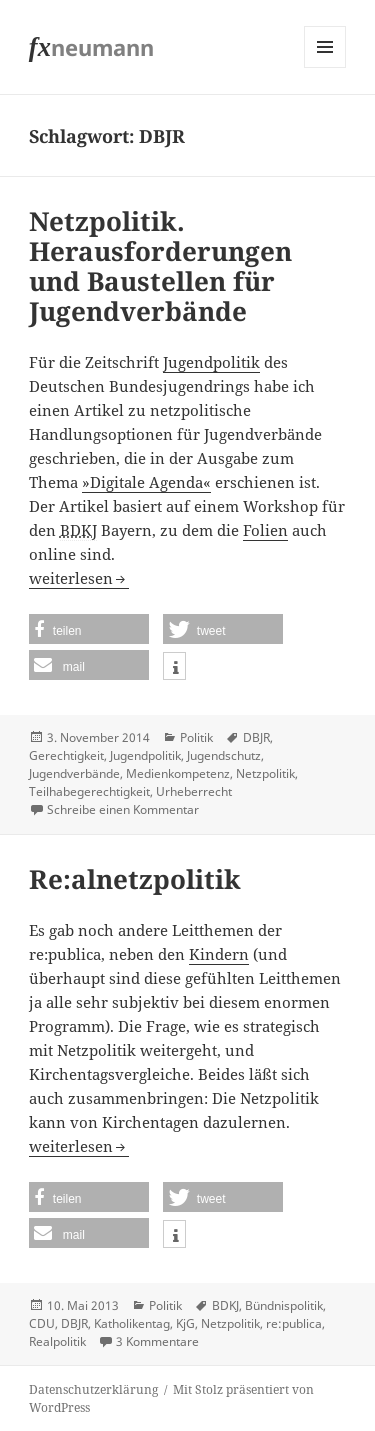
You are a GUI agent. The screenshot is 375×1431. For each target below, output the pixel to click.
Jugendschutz (224, 755)
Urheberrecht (194, 791)
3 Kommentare (157, 1341)
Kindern (219, 954)
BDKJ (225, 1305)
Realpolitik (57, 1341)
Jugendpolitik (211, 362)
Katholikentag (132, 1323)
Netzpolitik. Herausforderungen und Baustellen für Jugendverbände (160, 266)
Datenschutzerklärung (93, 1389)
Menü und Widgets (325, 67)
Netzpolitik (265, 773)
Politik (196, 737)
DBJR (256, 737)
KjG (185, 1323)
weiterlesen (79, 578)
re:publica (294, 1323)
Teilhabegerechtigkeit (89, 791)
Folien (265, 530)
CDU (42, 1323)
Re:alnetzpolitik (135, 879)
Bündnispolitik (284, 1305)
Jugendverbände (74, 773)
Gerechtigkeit (66, 755)
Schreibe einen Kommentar (123, 809)
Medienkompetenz (178, 773)
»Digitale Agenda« (146, 482)
